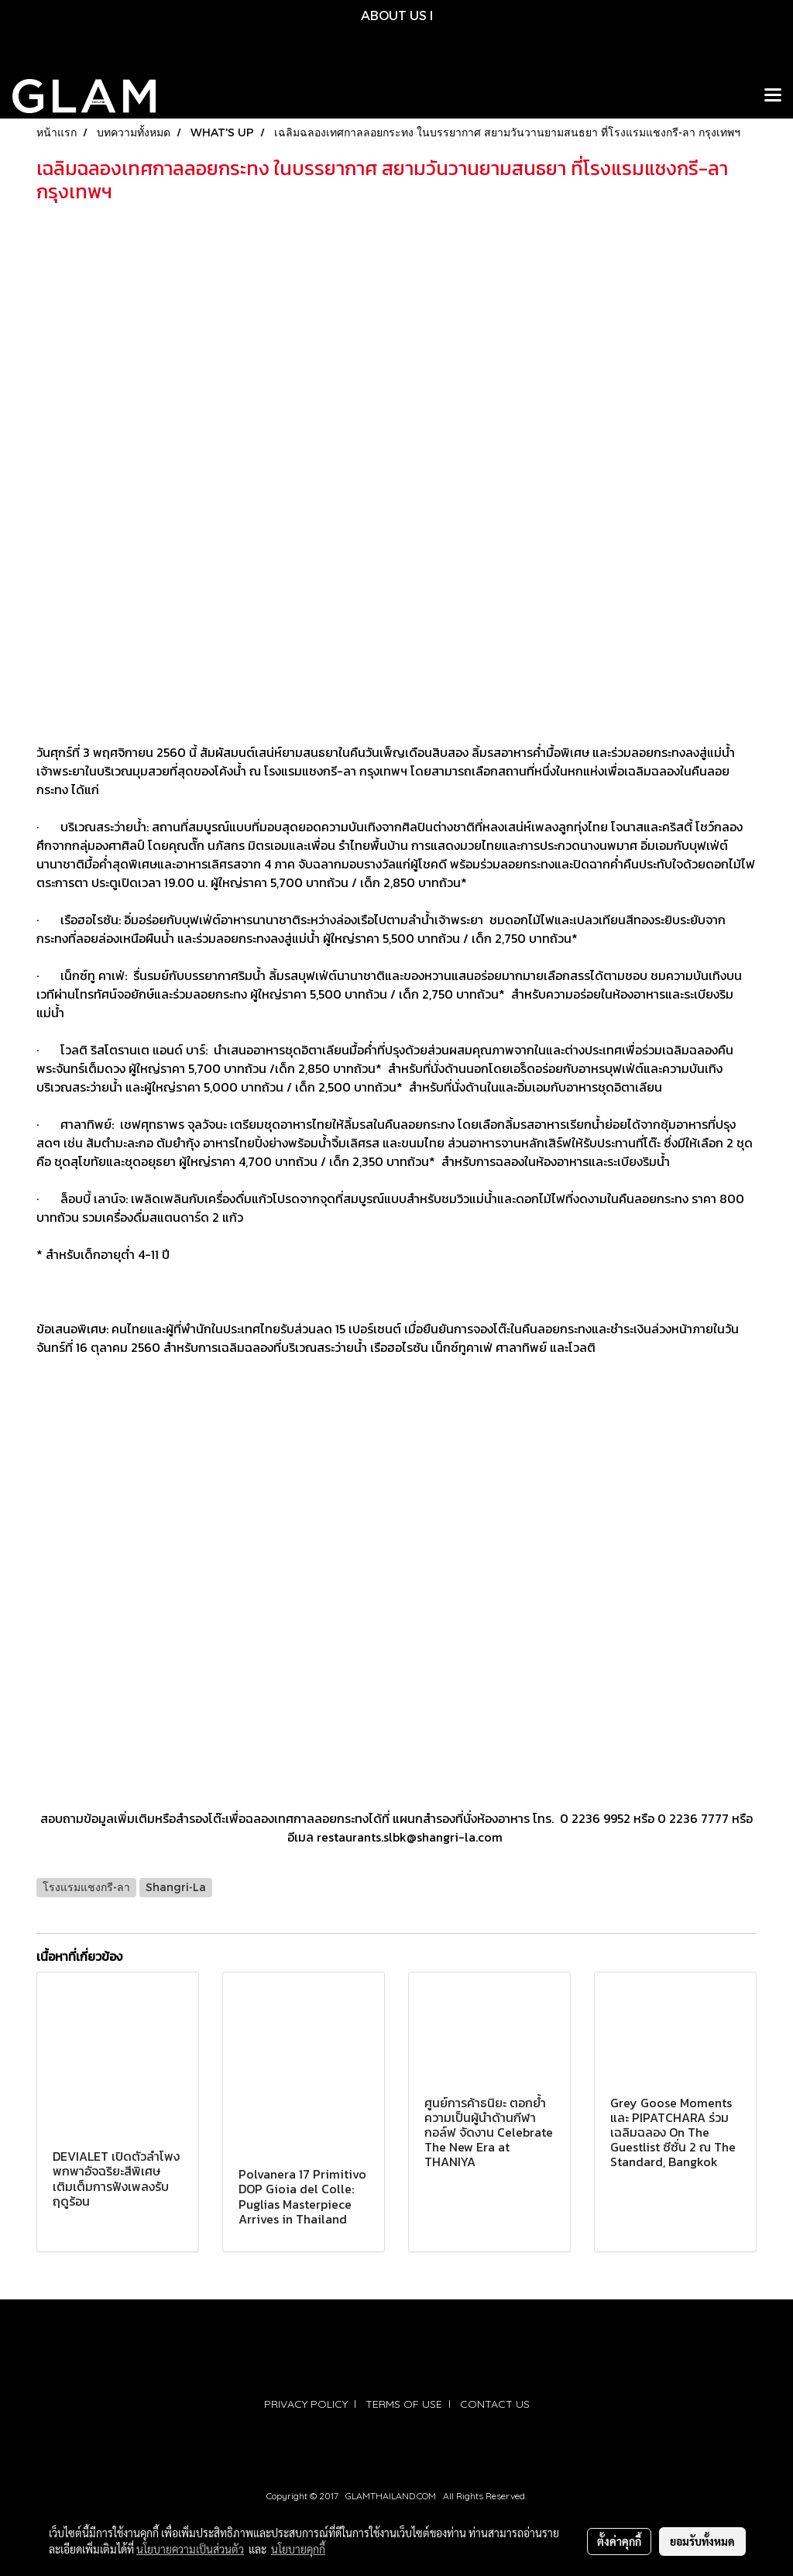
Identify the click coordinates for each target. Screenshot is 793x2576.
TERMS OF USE (404, 2404)
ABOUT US (394, 15)
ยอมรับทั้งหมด (702, 2541)
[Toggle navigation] (773, 96)
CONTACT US (495, 2404)
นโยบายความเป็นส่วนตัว (190, 2549)
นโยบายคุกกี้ (298, 2549)
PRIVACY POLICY (306, 2404)
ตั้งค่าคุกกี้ (619, 2541)
